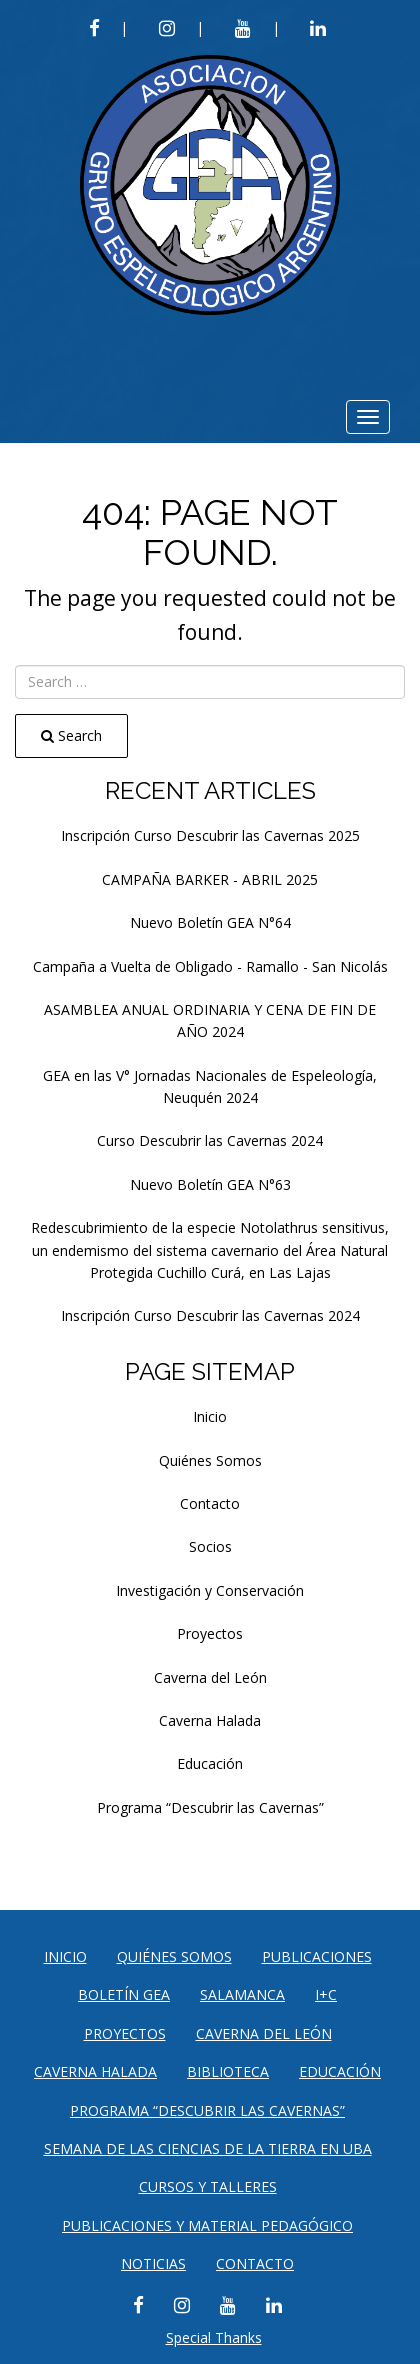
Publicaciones (317, 1956)
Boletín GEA (124, 1994)
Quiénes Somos (210, 1460)
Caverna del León (210, 1677)
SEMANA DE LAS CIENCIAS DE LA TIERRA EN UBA (208, 2148)
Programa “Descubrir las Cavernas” (210, 1807)
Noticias (153, 2263)
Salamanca (242, 1994)
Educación (210, 1763)
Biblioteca (228, 2071)
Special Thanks (214, 2337)
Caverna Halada (210, 1720)
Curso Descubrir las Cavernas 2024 (210, 1140)
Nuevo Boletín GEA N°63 (210, 1184)
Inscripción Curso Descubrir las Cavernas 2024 (210, 1315)
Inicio (210, 1416)
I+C (326, 1994)
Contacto (210, 1503)
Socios (210, 1546)
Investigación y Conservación (210, 1590)
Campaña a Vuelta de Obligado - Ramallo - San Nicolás (210, 966)
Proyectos (210, 1633)
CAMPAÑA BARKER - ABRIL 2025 (210, 879)
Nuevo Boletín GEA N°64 (210, 922)
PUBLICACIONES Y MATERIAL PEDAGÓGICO (207, 2225)
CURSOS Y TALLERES (208, 2186)
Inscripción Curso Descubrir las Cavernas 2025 (210, 835)
